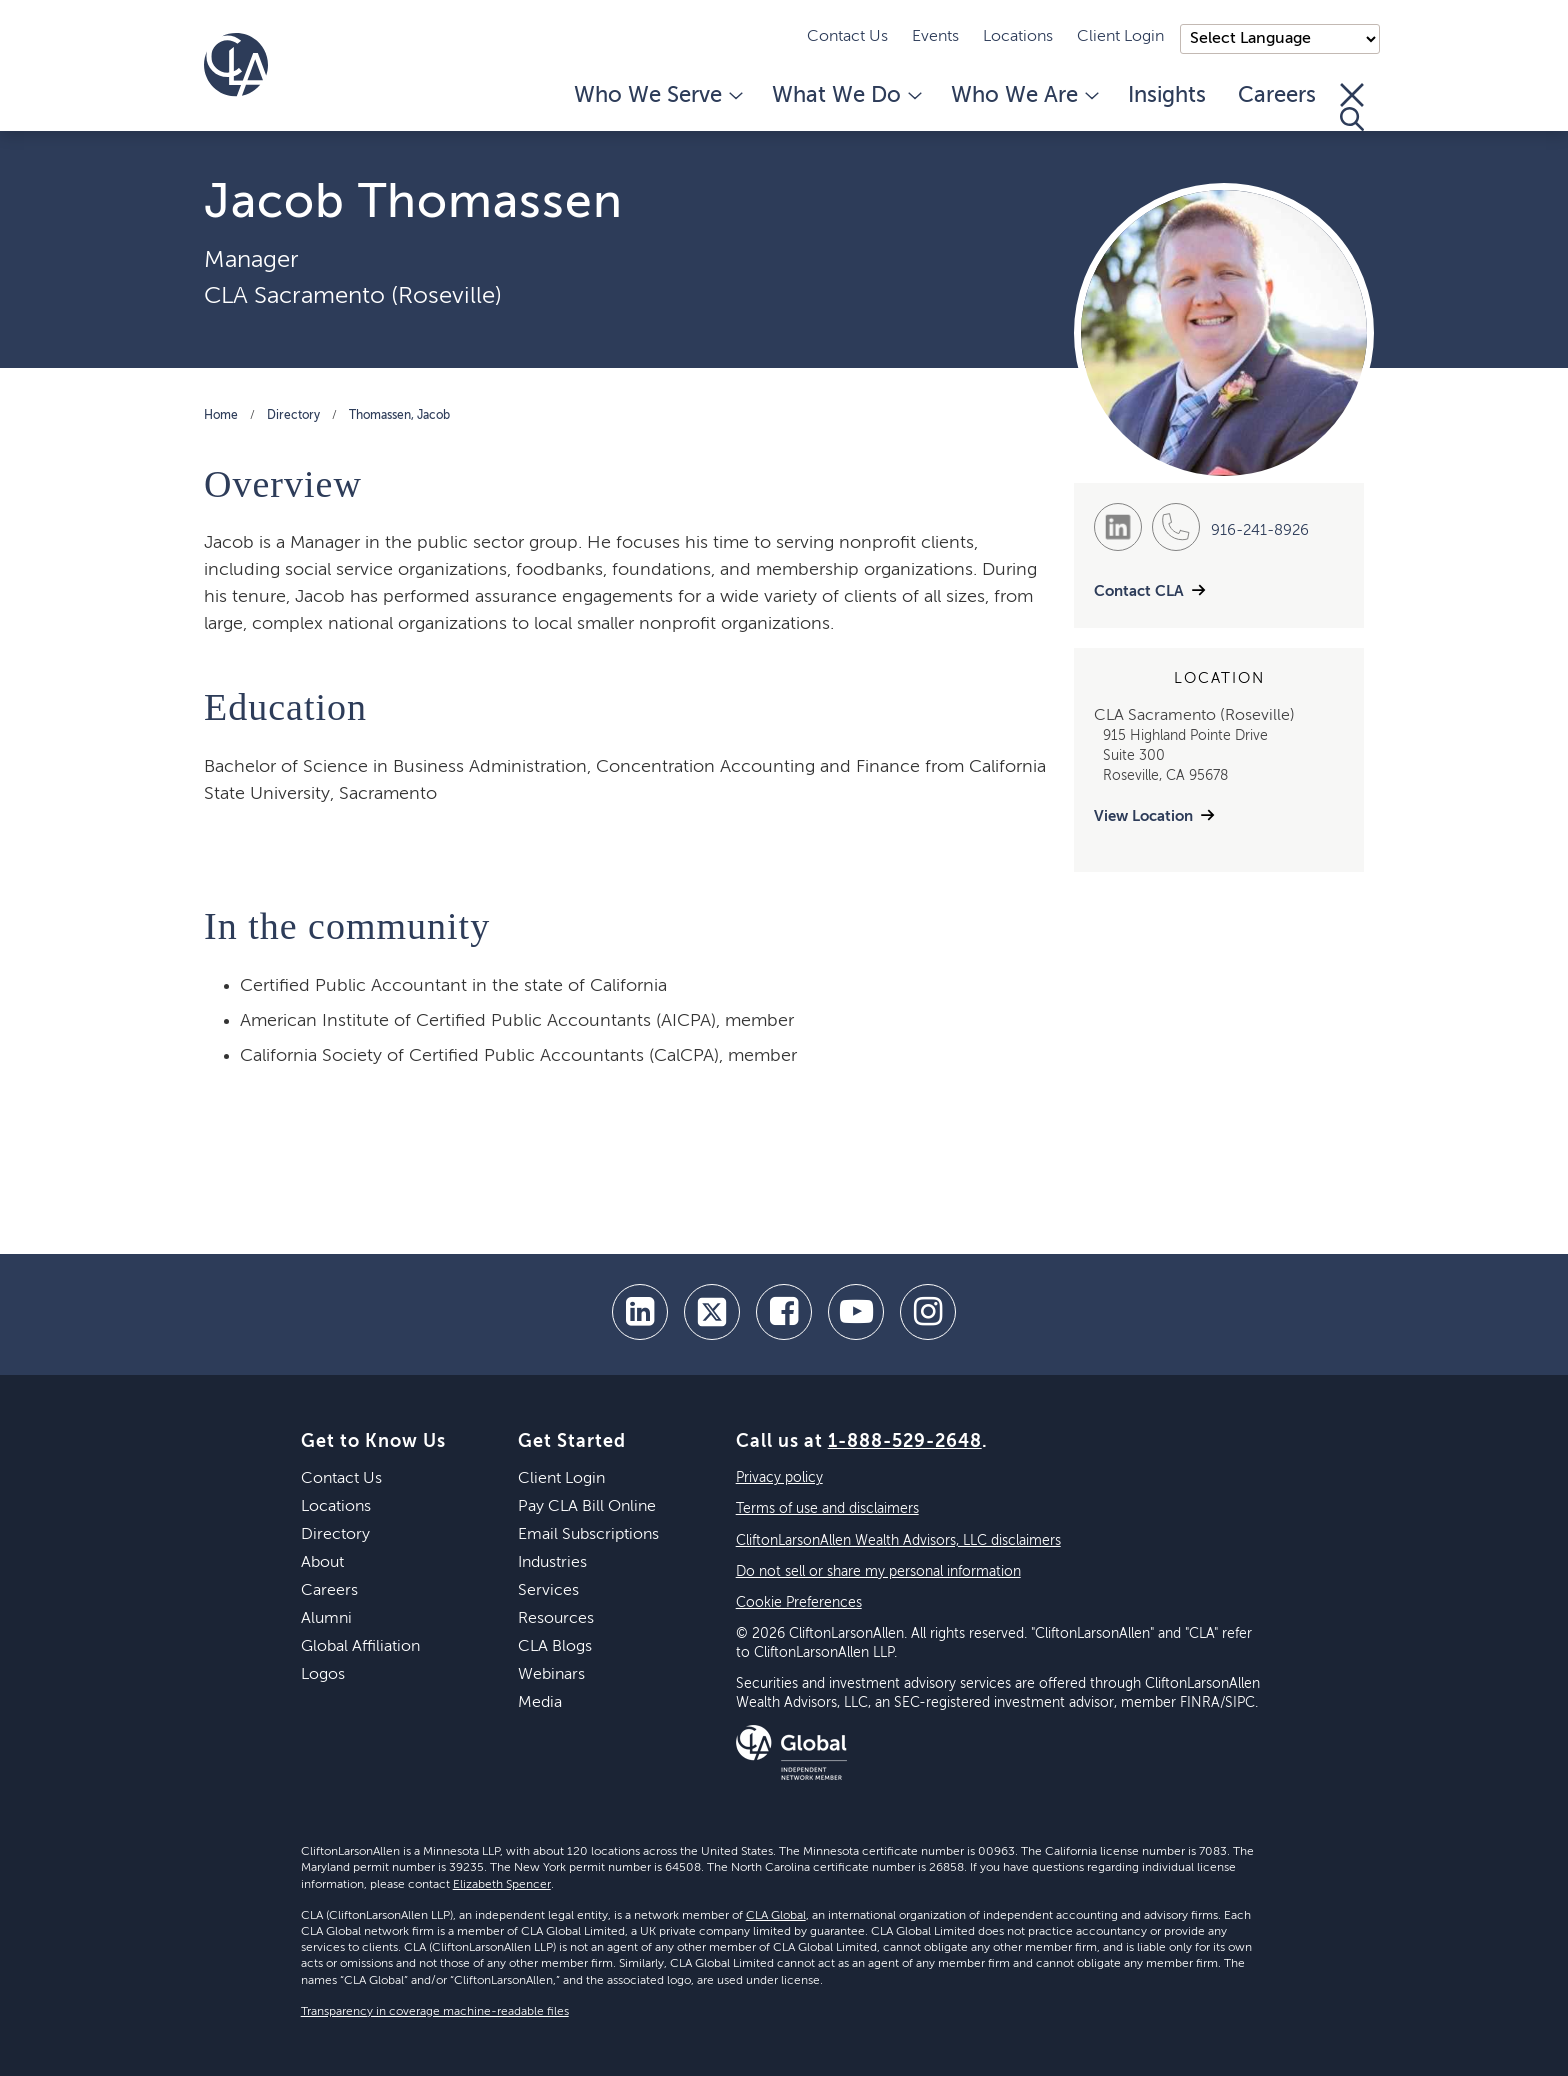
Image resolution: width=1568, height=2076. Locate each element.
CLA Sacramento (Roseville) (353, 296)
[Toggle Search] (1352, 107)
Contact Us (847, 37)
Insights (1167, 96)
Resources (556, 1619)
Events (935, 37)
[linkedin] (640, 1312)
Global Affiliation (360, 1647)
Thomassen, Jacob (399, 416)
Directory (293, 416)
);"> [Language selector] (1280, 39)
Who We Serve (657, 96)
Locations (1018, 37)
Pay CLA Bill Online (587, 1507)
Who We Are (1023, 96)
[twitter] (712, 1312)
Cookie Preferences (799, 1603)
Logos (323, 1675)
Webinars (551, 1675)
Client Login (1120, 37)
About (322, 1563)
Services (548, 1591)
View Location (1143, 816)
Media (540, 1703)
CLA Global (776, 1916)
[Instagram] (928, 1312)
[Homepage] (236, 65)
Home (221, 416)
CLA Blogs (555, 1647)
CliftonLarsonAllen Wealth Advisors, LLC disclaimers (898, 1541)
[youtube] (856, 1312)
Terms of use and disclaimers (827, 1509)
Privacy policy (779, 1478)
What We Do (845, 96)
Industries (552, 1563)
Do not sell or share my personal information (878, 1572)
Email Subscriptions (588, 1535)
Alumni (326, 1619)
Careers (1277, 96)
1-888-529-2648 (905, 1442)
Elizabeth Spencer (502, 1885)
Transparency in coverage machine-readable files (435, 2012)
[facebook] (784, 1312)
